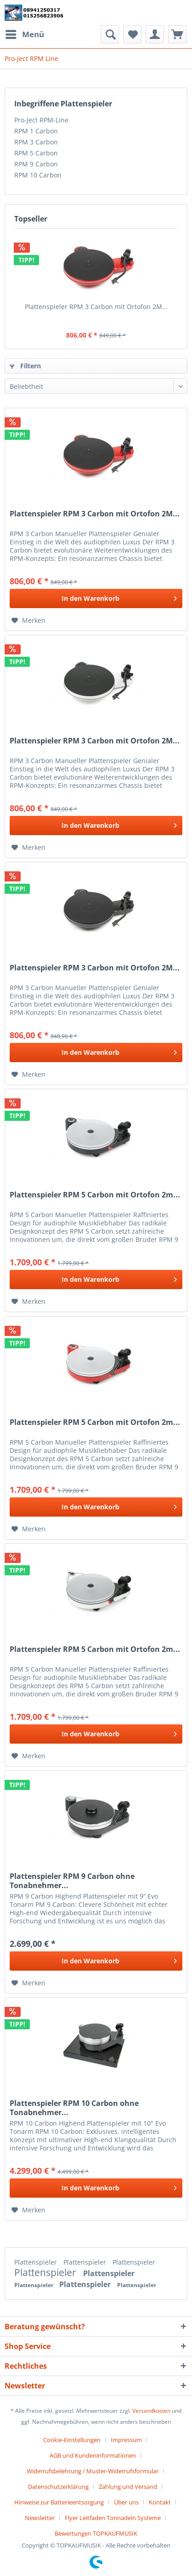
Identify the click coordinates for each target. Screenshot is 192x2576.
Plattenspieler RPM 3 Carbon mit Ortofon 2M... (96, 306)
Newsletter (40, 2518)
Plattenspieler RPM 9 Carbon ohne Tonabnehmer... (72, 1881)
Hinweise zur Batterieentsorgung (59, 2502)
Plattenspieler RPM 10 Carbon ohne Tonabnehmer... (74, 2108)
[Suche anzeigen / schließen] (110, 34)
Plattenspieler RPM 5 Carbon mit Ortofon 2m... (95, 1195)
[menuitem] (24, 34)
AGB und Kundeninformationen (93, 2455)
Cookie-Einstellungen (72, 2440)
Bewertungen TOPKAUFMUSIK (96, 2533)
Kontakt (160, 2502)
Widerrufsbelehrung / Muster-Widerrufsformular (92, 2471)
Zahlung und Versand (128, 2486)
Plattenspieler (36, 2262)
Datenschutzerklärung (58, 2486)
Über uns (126, 2502)
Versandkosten (151, 2411)
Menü (25, 33)
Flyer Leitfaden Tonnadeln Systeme (113, 2518)
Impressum (126, 2440)
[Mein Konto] (155, 34)
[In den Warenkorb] (96, 598)
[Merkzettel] (132, 34)
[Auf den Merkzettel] (28, 620)
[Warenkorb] (177, 34)
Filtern (25, 365)
